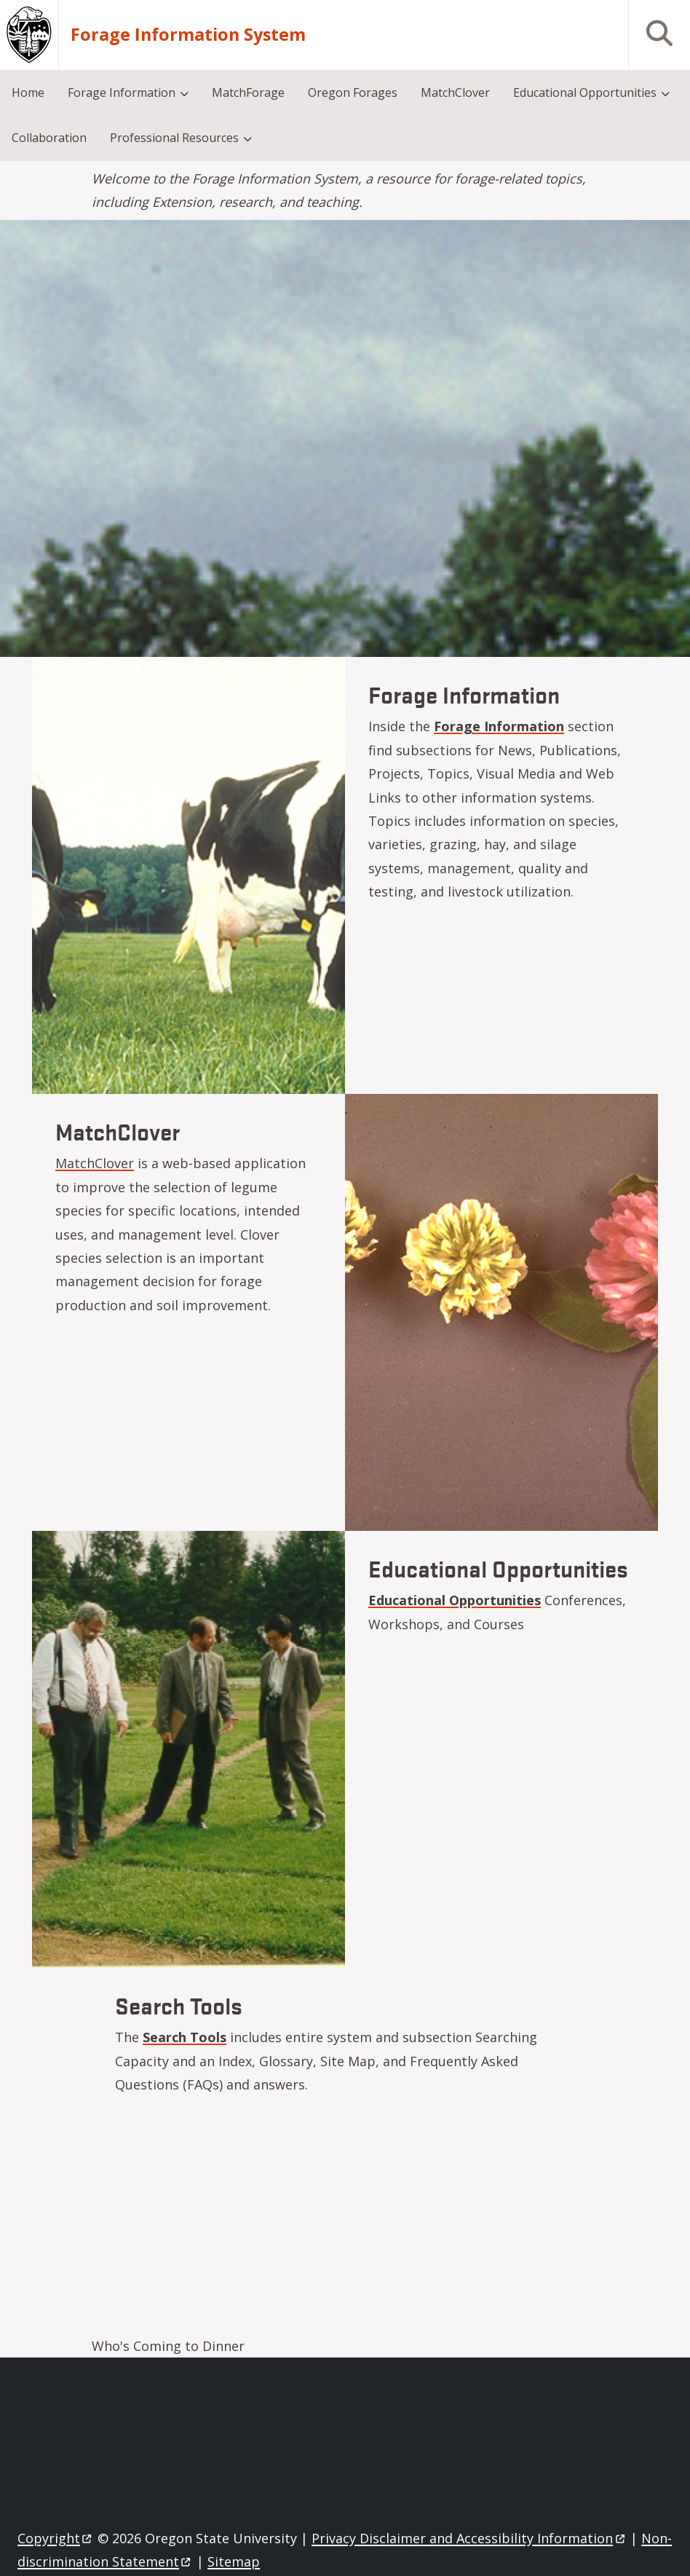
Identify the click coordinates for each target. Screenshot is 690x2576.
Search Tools (184, 2037)
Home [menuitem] (28, 92)
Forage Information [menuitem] (121, 92)
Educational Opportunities (454, 1600)
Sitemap (233, 2561)
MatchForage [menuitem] (248, 92)
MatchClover (94, 1163)
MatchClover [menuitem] (455, 92)
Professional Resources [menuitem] (174, 138)
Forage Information (499, 726)
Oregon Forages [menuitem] (352, 92)
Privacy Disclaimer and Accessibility (469, 2538)
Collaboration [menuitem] (49, 138)
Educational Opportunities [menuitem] (585, 92)
